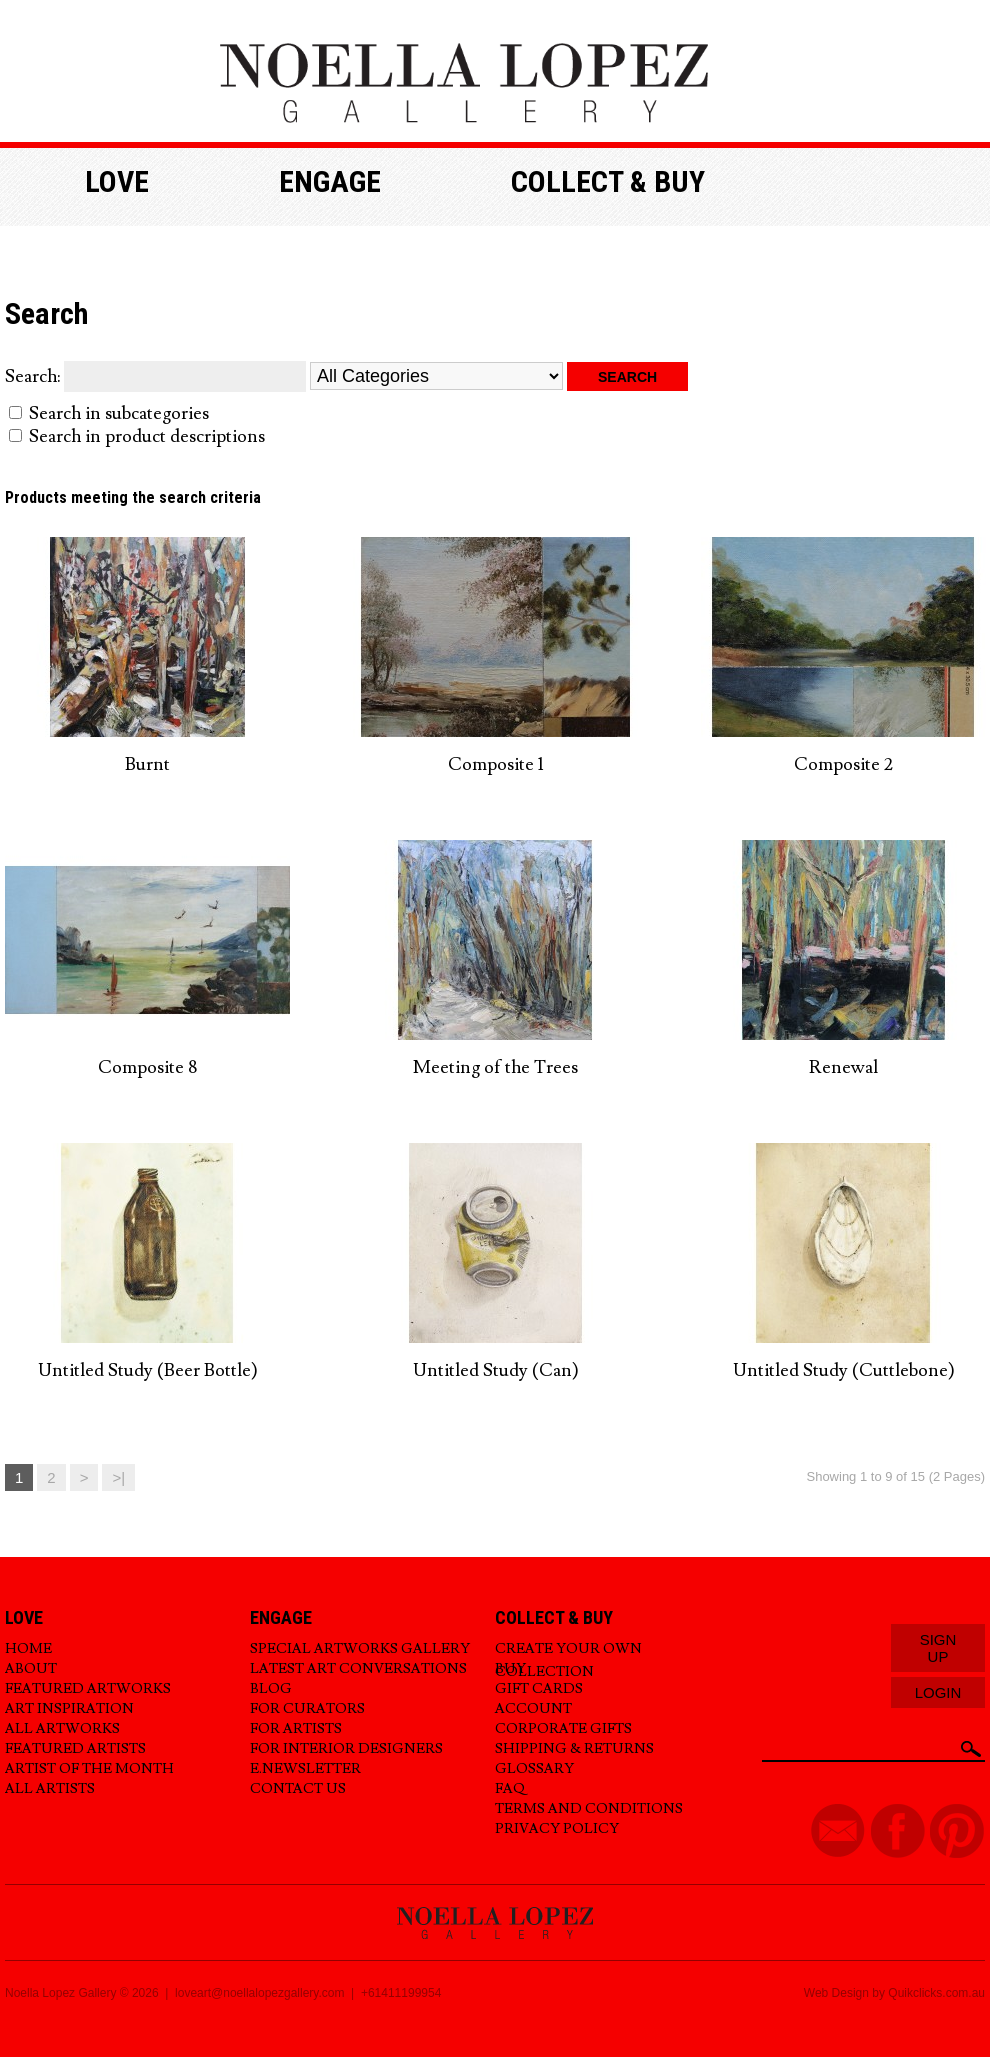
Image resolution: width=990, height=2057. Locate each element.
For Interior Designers (346, 1749)
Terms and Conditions (589, 1809)
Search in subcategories (119, 413)
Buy (510, 1669)
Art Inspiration (69, 1709)
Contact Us (298, 1789)
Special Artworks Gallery (360, 1649)
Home (28, 1649)
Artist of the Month (89, 1769)
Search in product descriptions (147, 436)
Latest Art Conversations (358, 1669)
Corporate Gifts (563, 1729)
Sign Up (938, 1648)
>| (118, 1477)
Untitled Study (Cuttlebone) (844, 1370)
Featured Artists (75, 1749)
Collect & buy (608, 181)
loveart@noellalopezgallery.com (259, 1993)
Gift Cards (539, 1689)
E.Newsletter (305, 1769)
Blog (271, 1689)
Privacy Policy (557, 1829)
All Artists (50, 1789)
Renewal (843, 1067)
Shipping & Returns (574, 1749)
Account (533, 1709)
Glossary (534, 1769)
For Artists (296, 1729)
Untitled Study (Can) (496, 1370)
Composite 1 (496, 764)
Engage (330, 181)
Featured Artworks (88, 1689)
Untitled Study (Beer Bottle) (148, 1370)
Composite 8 (147, 1067)
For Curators (307, 1709)
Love (117, 181)
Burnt (147, 764)
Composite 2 (843, 764)
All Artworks (62, 1729)
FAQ (510, 1789)
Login (938, 1692)
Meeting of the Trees (495, 1067)
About (31, 1669)
